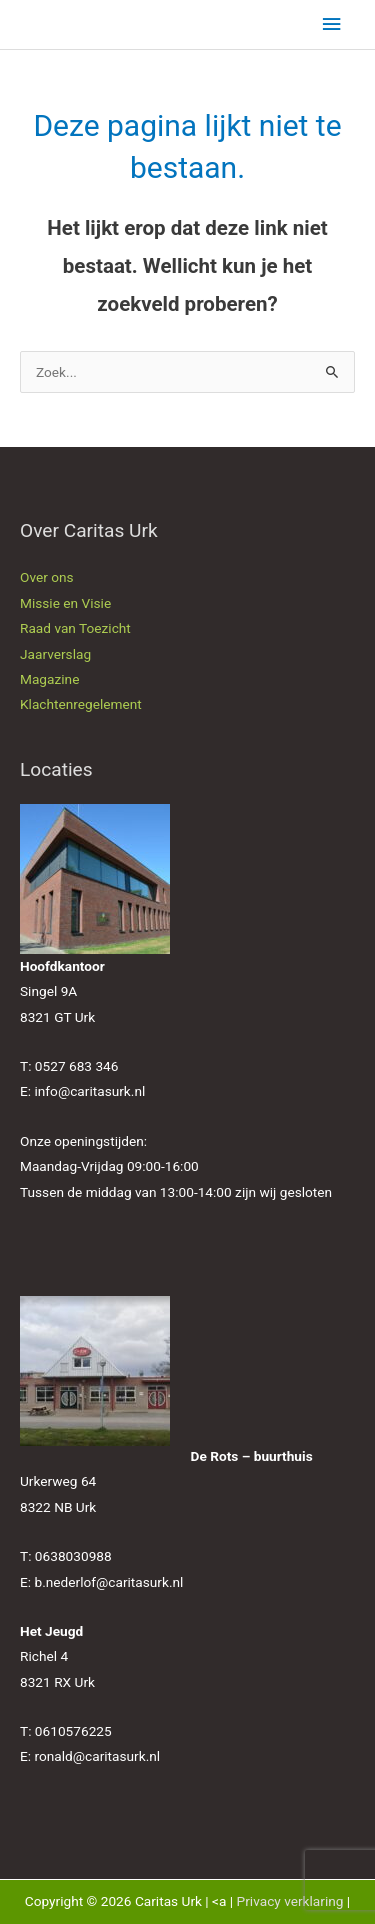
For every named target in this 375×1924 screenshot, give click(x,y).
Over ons (47, 577)
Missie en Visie (65, 603)
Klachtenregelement (81, 704)
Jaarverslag (55, 654)
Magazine (49, 679)
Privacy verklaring (290, 1901)
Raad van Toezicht (75, 628)
